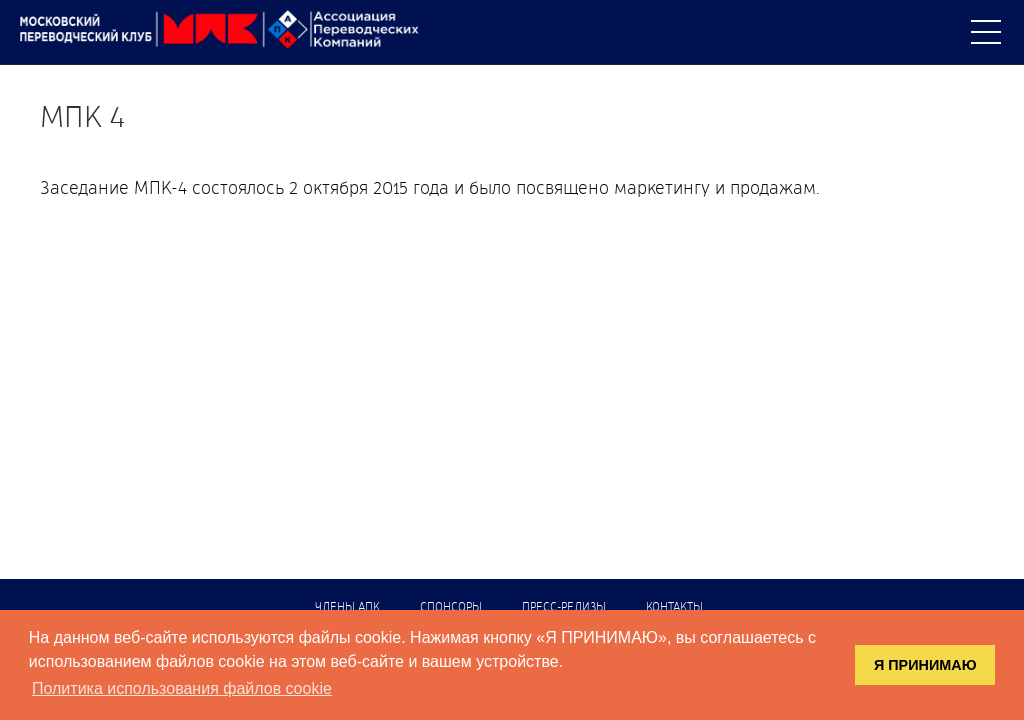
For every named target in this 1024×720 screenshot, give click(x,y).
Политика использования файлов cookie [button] (182, 688)
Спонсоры (451, 608)
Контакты (674, 608)
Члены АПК (347, 608)
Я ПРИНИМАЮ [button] (925, 665)
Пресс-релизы (564, 608)
